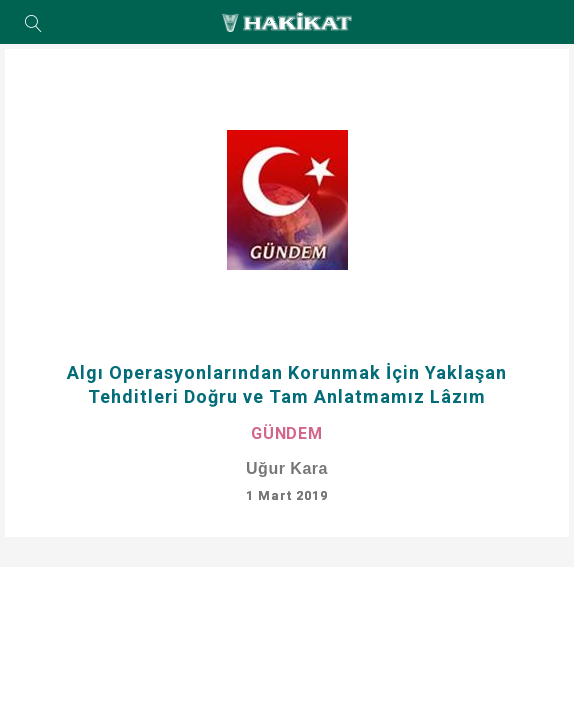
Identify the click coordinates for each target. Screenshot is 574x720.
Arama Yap (33, 25)
